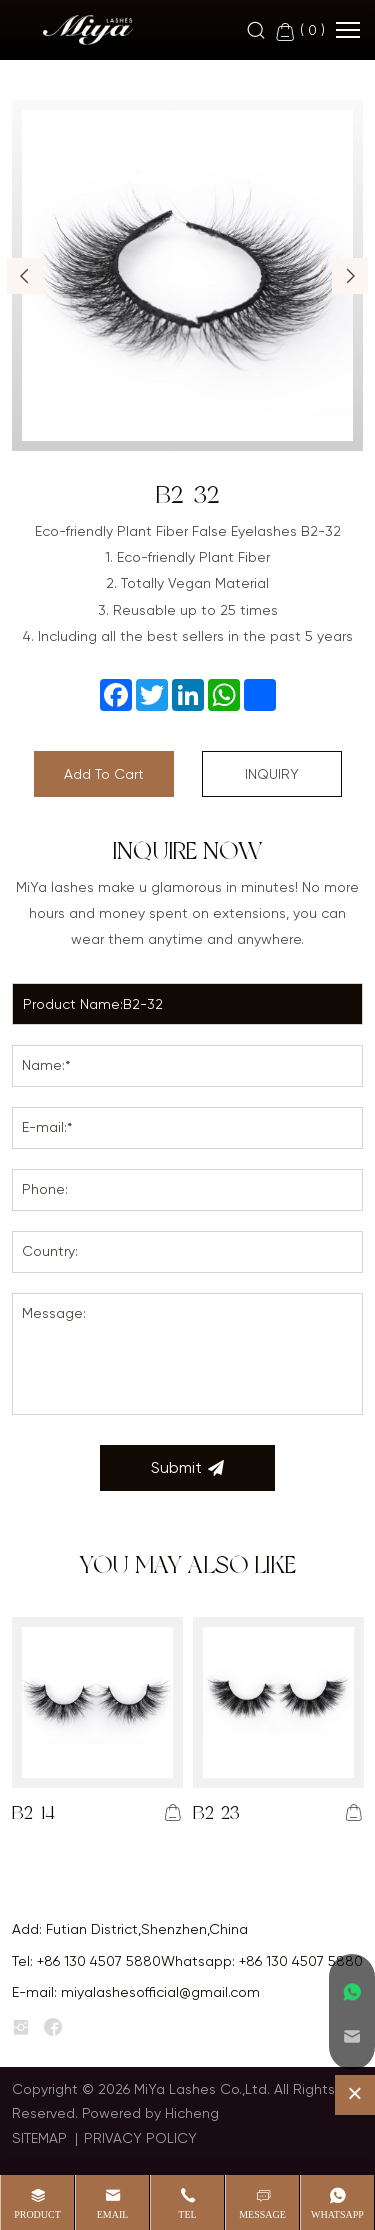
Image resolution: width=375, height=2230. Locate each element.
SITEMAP (39, 2138)
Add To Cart (104, 774)
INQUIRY (272, 774)
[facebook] (53, 2028)
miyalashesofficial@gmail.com (160, 1992)
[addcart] (173, 1813)
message (262, 2214)
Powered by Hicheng (150, 2113)
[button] (25, 276)
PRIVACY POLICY (140, 2138)
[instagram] (21, 2028)
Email (113, 2214)
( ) (299, 31)
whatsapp (337, 2214)
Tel (187, 2214)
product (37, 2214)
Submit (187, 1468)
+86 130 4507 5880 (99, 1961)
